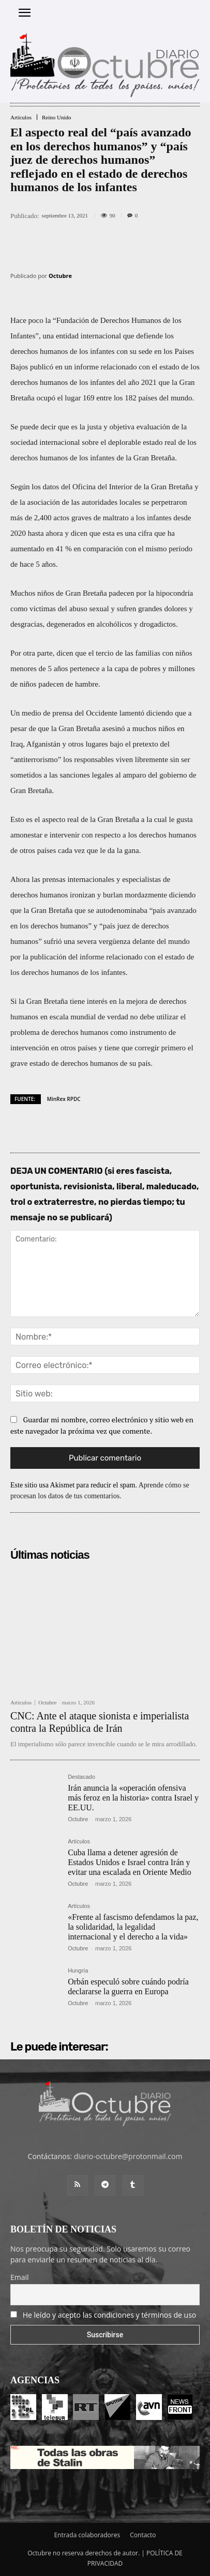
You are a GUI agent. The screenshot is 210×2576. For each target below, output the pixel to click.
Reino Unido (56, 117)
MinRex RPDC (64, 1099)
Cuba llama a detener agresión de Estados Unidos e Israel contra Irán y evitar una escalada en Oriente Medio (129, 1862)
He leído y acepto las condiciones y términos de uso (110, 2315)
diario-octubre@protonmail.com (128, 2156)
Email (19, 2277)
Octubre (60, 276)
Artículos (21, 117)
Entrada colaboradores (87, 2535)
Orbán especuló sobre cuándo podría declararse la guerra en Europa (128, 1986)
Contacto (143, 2535)
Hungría (78, 1971)
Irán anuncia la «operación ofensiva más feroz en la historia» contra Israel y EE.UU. (133, 1797)
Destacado (81, 1777)
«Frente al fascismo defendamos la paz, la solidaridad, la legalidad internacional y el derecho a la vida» (133, 1927)
